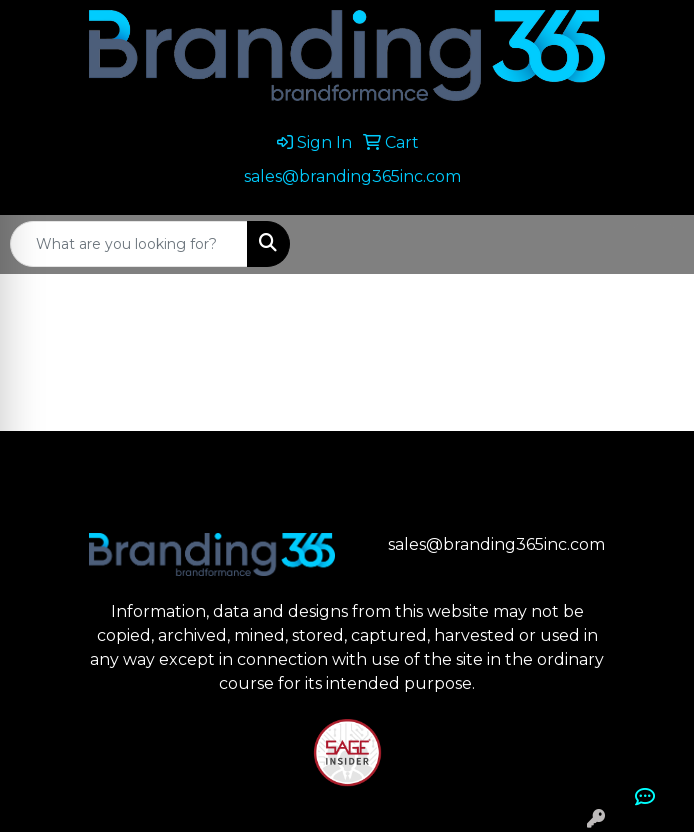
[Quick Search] (129, 244)
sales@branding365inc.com (352, 176)
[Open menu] (654, 244)
